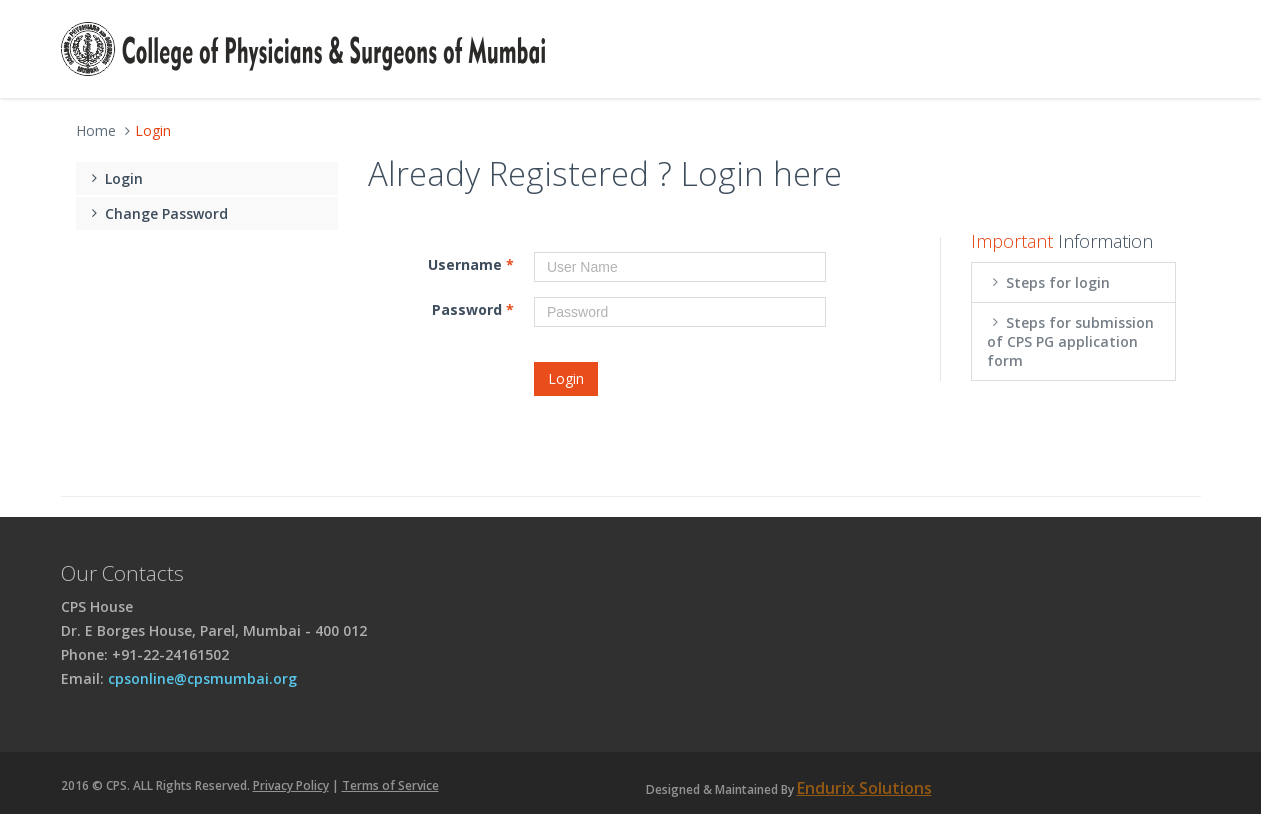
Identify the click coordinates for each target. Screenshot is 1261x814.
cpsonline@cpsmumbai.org (202, 678)
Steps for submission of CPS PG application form (1071, 341)
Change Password (157, 213)
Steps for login (1049, 282)
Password (473, 309)
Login (115, 178)
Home (96, 130)
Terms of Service (390, 785)
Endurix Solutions (864, 788)
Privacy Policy (291, 785)
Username (471, 264)
